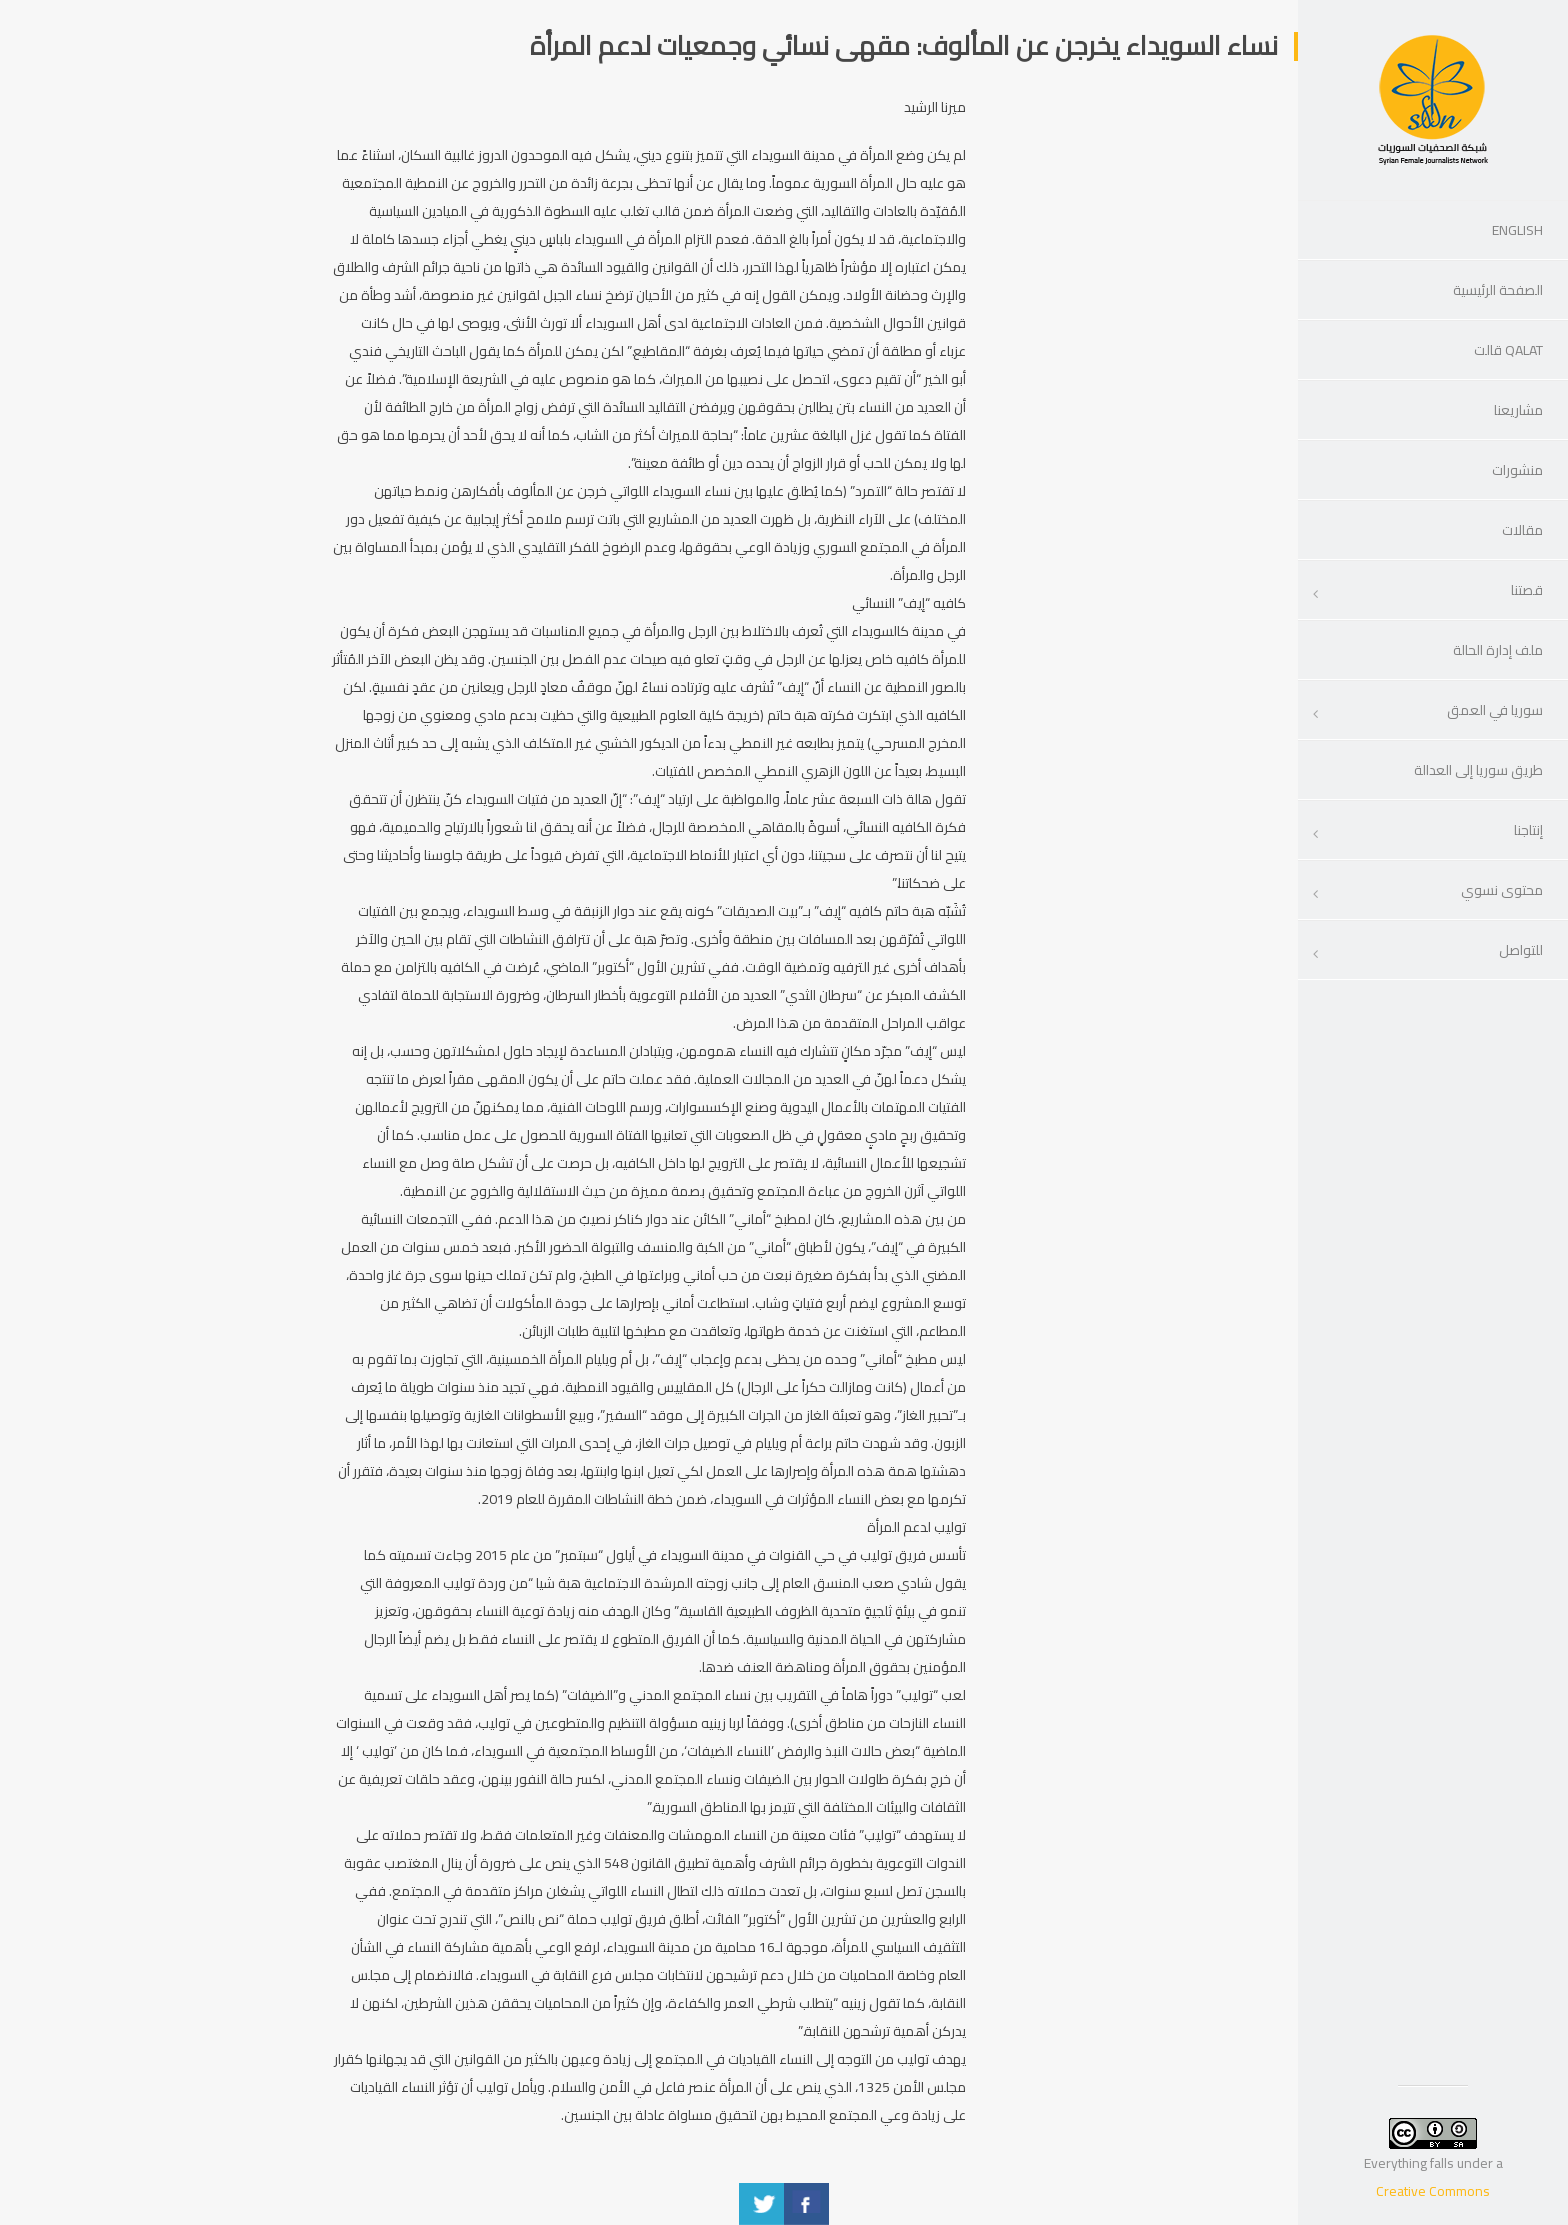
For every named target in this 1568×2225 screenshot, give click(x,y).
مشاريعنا (1518, 410)
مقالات (1522, 530)
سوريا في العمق (1495, 710)
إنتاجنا (1528, 830)
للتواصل (1521, 950)
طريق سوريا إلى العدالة (1478, 770)
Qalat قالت (1508, 350)
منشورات (1517, 470)
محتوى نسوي (1502, 890)
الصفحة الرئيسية (1498, 290)
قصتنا (1527, 590)
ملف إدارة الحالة (1498, 650)
